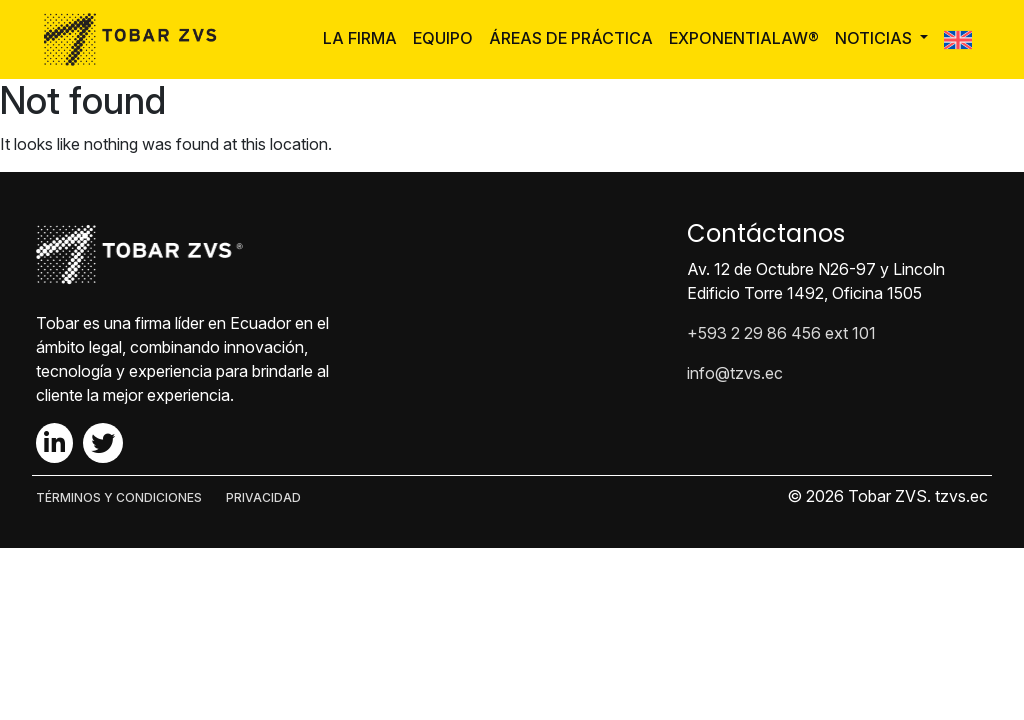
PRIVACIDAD (263, 497)
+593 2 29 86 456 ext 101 (781, 333)
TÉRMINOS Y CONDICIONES (119, 497)
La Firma (360, 38)
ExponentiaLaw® (744, 38)
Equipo (443, 38)
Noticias (875, 38)
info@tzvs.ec (735, 373)
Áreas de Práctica (571, 38)
